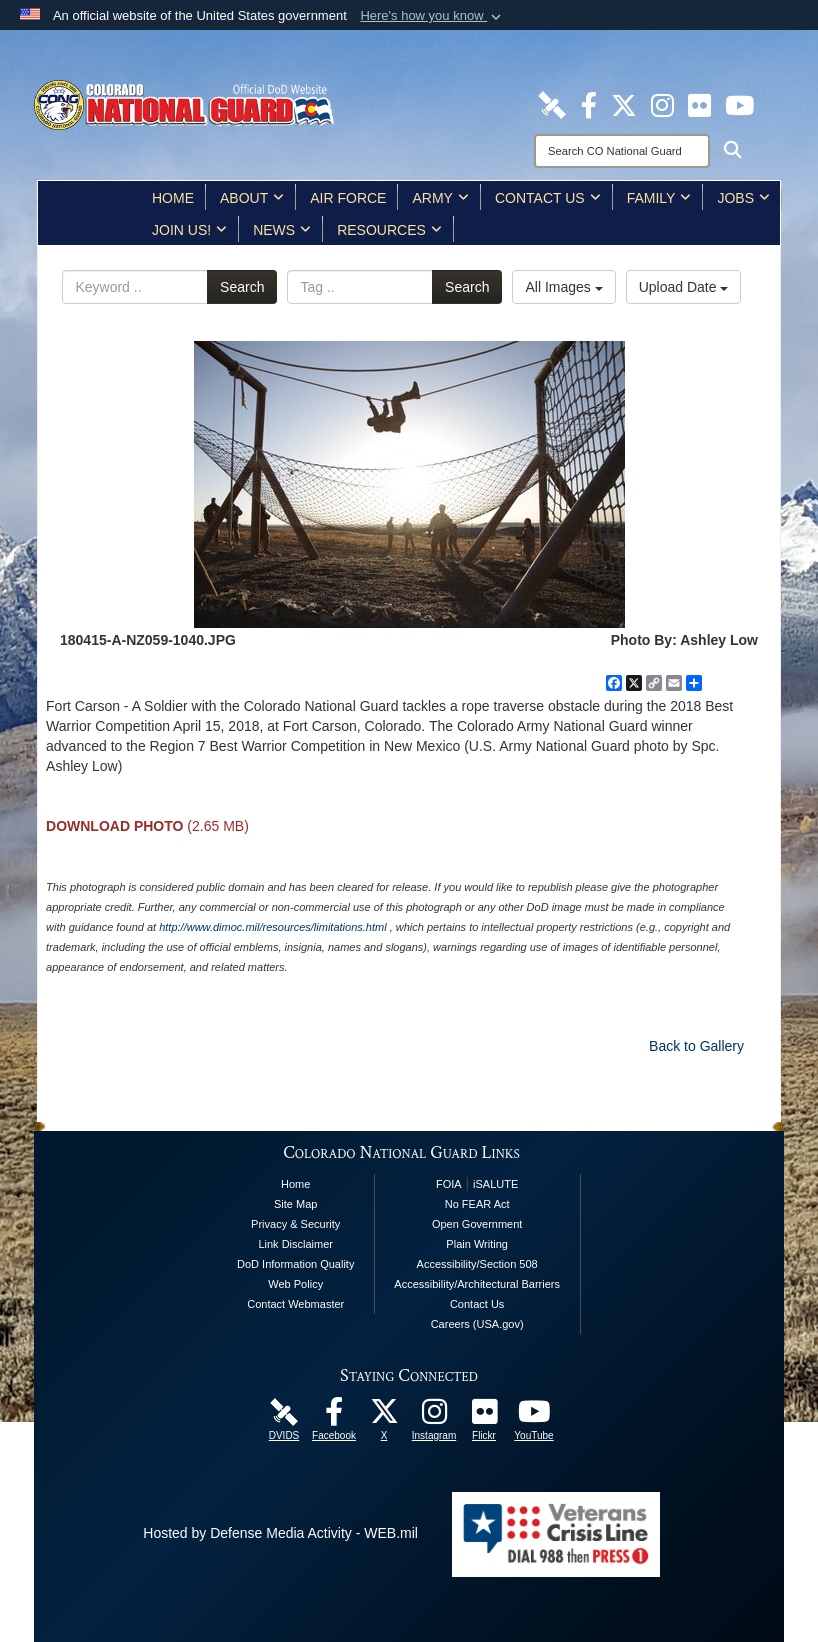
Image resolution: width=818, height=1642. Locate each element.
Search (242, 287)
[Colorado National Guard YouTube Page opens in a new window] (739, 104)
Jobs (743, 198)
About (252, 198)
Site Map (295, 1204)
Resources (389, 230)
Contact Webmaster (295, 1304)
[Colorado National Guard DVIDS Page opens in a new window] (552, 104)
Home (173, 198)
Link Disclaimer (295, 1244)
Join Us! (189, 230)
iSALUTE (495, 1184)
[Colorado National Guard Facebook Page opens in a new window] (589, 104)
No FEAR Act (477, 1204)
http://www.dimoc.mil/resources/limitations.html (272, 927)
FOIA (449, 1184)
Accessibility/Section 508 (477, 1264)
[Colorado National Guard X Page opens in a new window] (624, 104)
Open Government (477, 1224)
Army (440, 198)
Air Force (348, 198)
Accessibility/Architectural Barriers (477, 1284)
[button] (432, 16)
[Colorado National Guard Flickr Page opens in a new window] (699, 104)
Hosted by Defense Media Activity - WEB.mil (280, 1533)
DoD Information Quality (295, 1264)
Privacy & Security (295, 1224)
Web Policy (295, 1284)
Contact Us (548, 198)
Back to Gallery (696, 1046)
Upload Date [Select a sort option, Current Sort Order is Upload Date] (684, 287)
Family (659, 198)
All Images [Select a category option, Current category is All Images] (563, 287)
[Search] (622, 151)
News (282, 230)
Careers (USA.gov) (477, 1324)
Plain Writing (477, 1244)
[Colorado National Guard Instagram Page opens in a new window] (662, 104)
